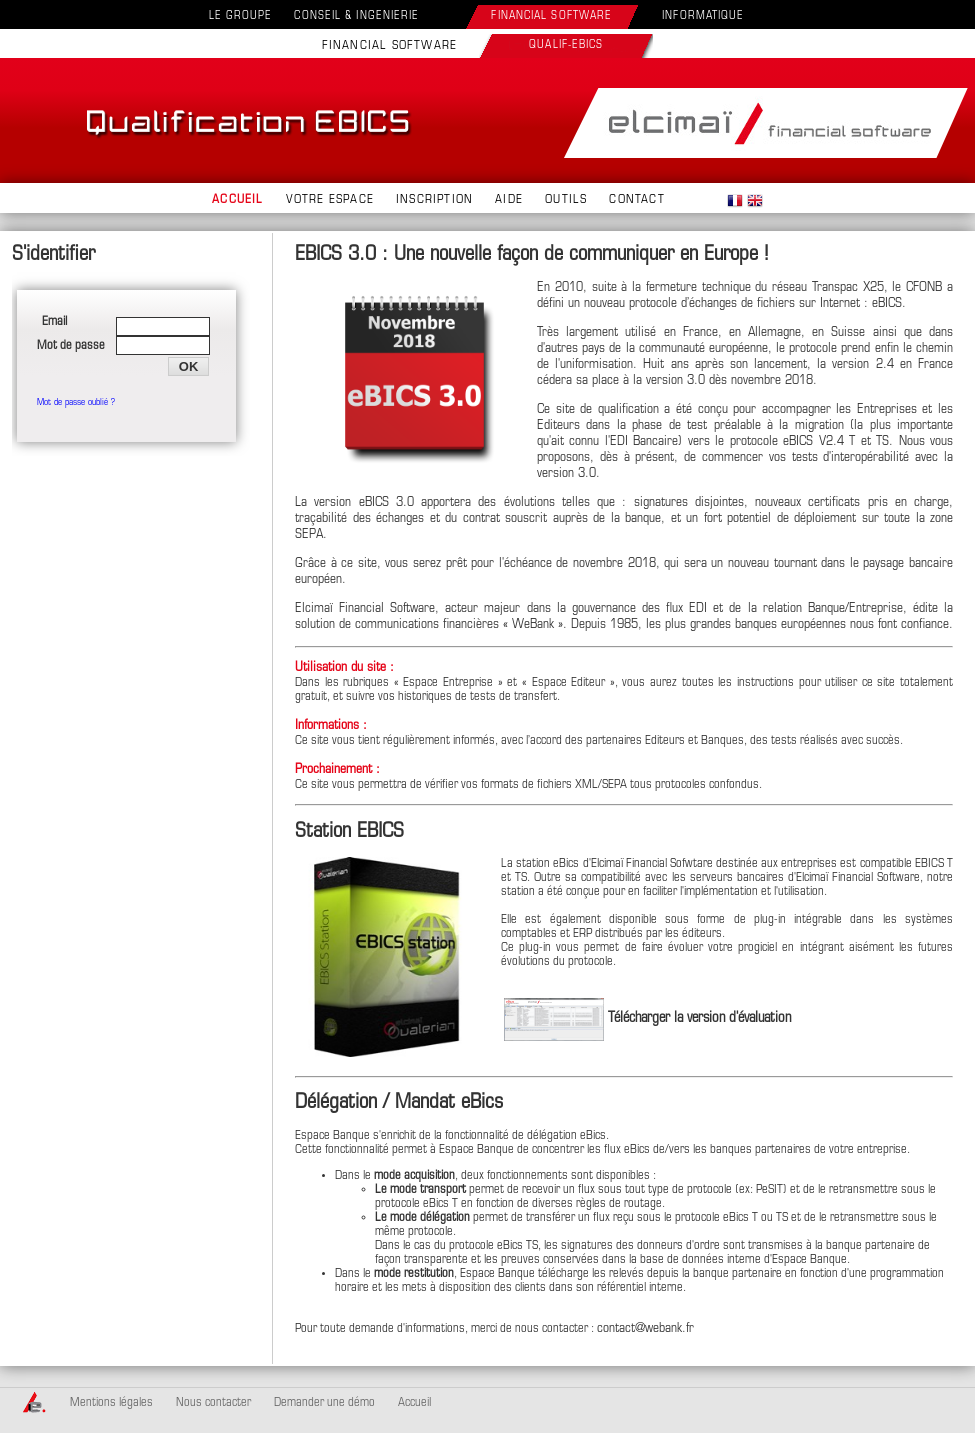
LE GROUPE (241, 16)
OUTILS (566, 200)
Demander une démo (324, 1403)
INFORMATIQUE (703, 16)
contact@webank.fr (645, 1328)
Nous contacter (213, 1403)
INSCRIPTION (434, 200)
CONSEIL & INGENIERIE (356, 16)
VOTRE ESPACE (330, 200)
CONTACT (636, 200)
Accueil (414, 1403)
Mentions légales (111, 1403)
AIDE (509, 200)
